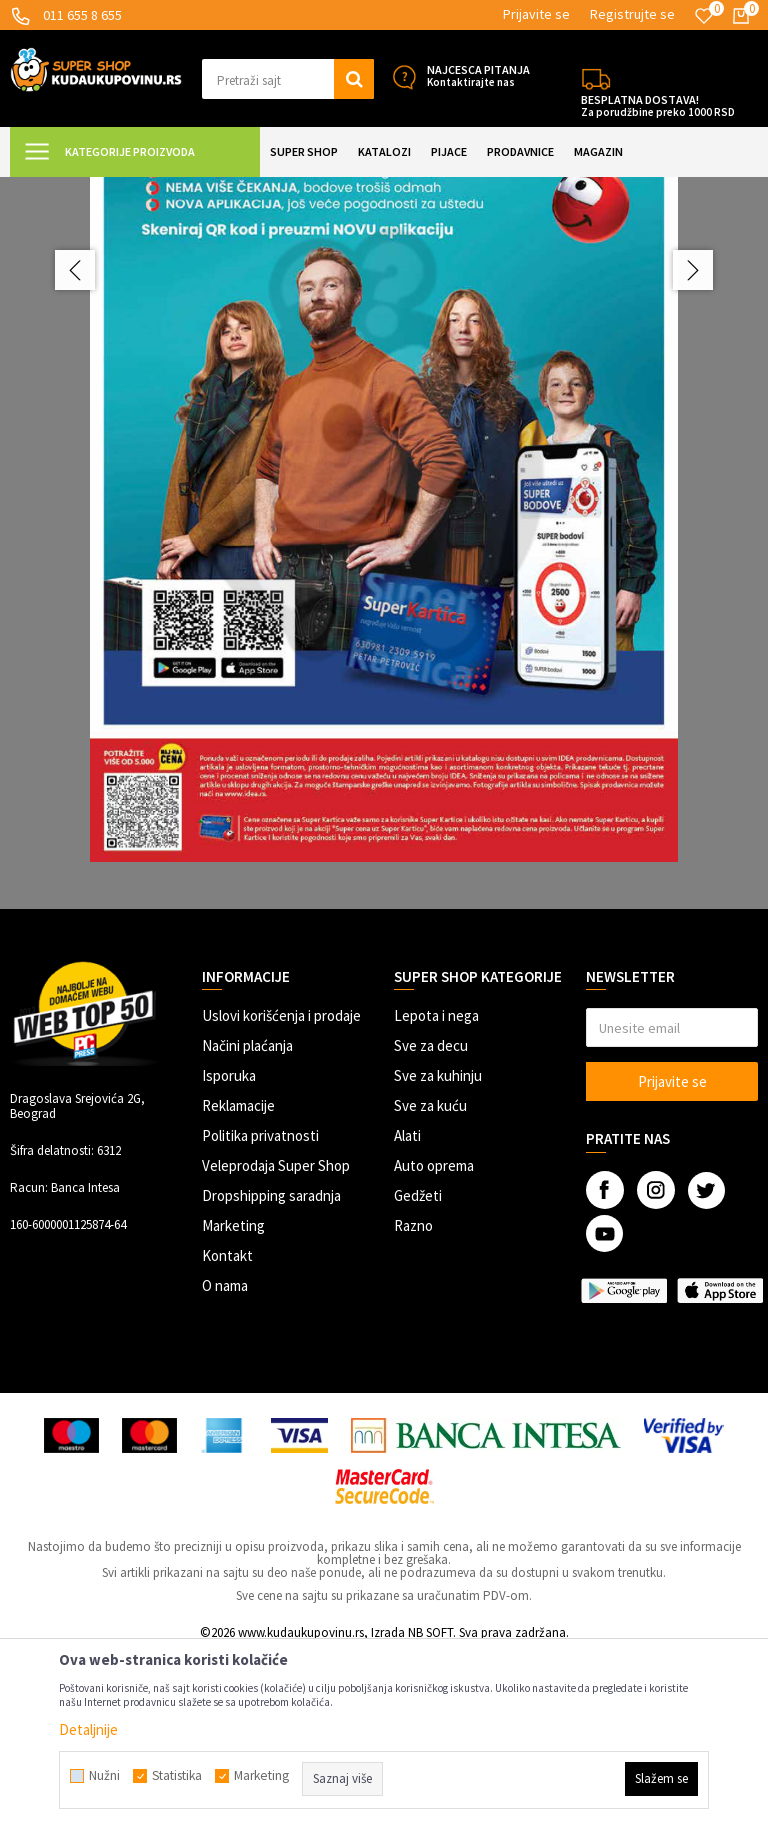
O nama (225, 1462)
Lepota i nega (436, 1192)
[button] (288, 79)
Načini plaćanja (247, 1222)
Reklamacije (238, 1282)
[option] (384, 623)
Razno (413, 1402)
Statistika (177, 1776)
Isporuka (229, 1252)
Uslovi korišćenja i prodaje (281, 1192)
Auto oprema (434, 1342)
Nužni (104, 1776)
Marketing (233, 1402)
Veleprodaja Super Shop (276, 1342)
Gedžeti (418, 1372)
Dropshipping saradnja (271, 1372)
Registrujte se (632, 14)
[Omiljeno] (704, 16)
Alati (407, 1312)
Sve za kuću (430, 1282)
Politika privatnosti (260, 1312)
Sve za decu (431, 1222)
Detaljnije (88, 1729)
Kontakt (227, 1432)
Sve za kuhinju (438, 1252)
